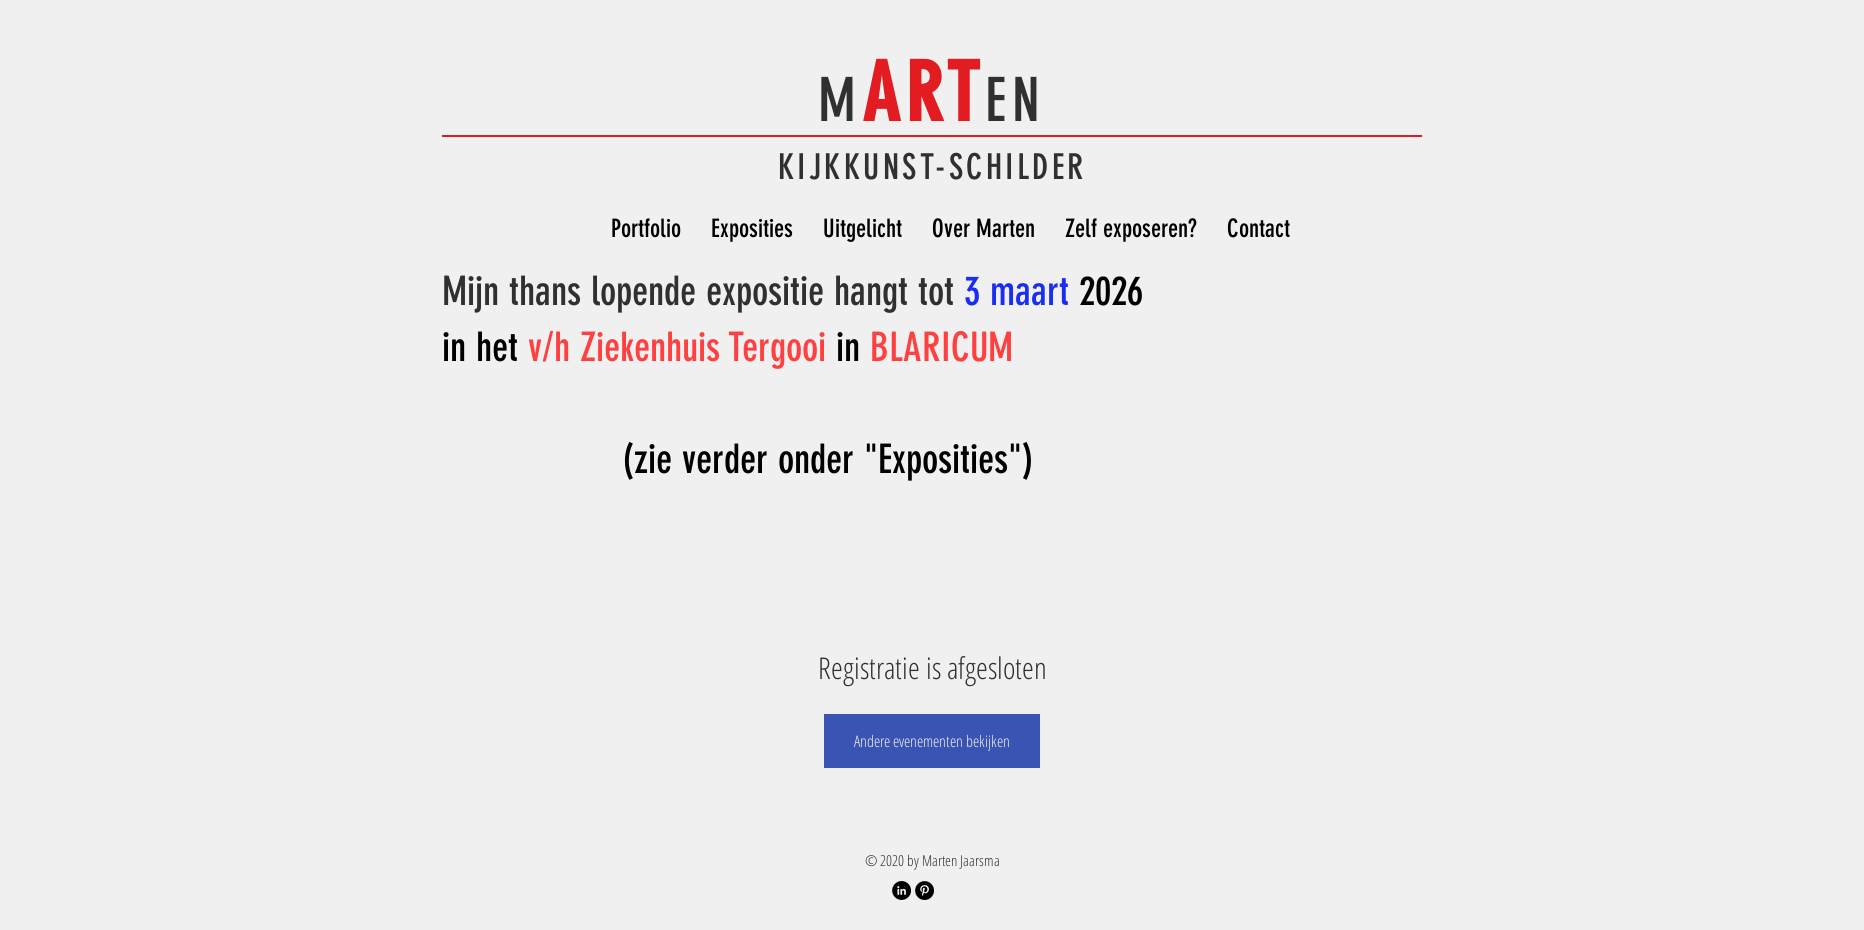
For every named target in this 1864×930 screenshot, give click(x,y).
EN (1015, 100)
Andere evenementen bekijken (932, 741)
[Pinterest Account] (924, 890)
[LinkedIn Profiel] (901, 890)
